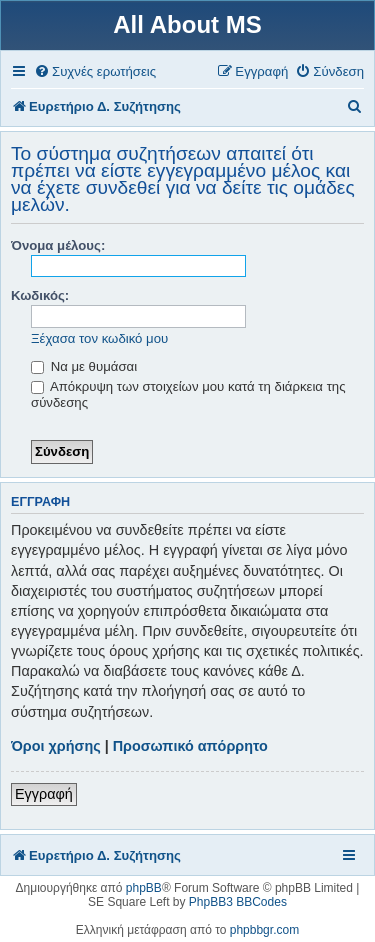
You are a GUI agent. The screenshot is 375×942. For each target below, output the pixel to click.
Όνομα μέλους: (58, 245)
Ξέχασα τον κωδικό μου (99, 338)
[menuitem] (95, 71)
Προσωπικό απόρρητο (190, 746)
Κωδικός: (40, 295)
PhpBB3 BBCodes (238, 902)
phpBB (144, 888)
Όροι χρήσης (56, 746)
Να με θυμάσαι (84, 366)
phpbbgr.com (264, 930)
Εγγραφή (44, 794)
